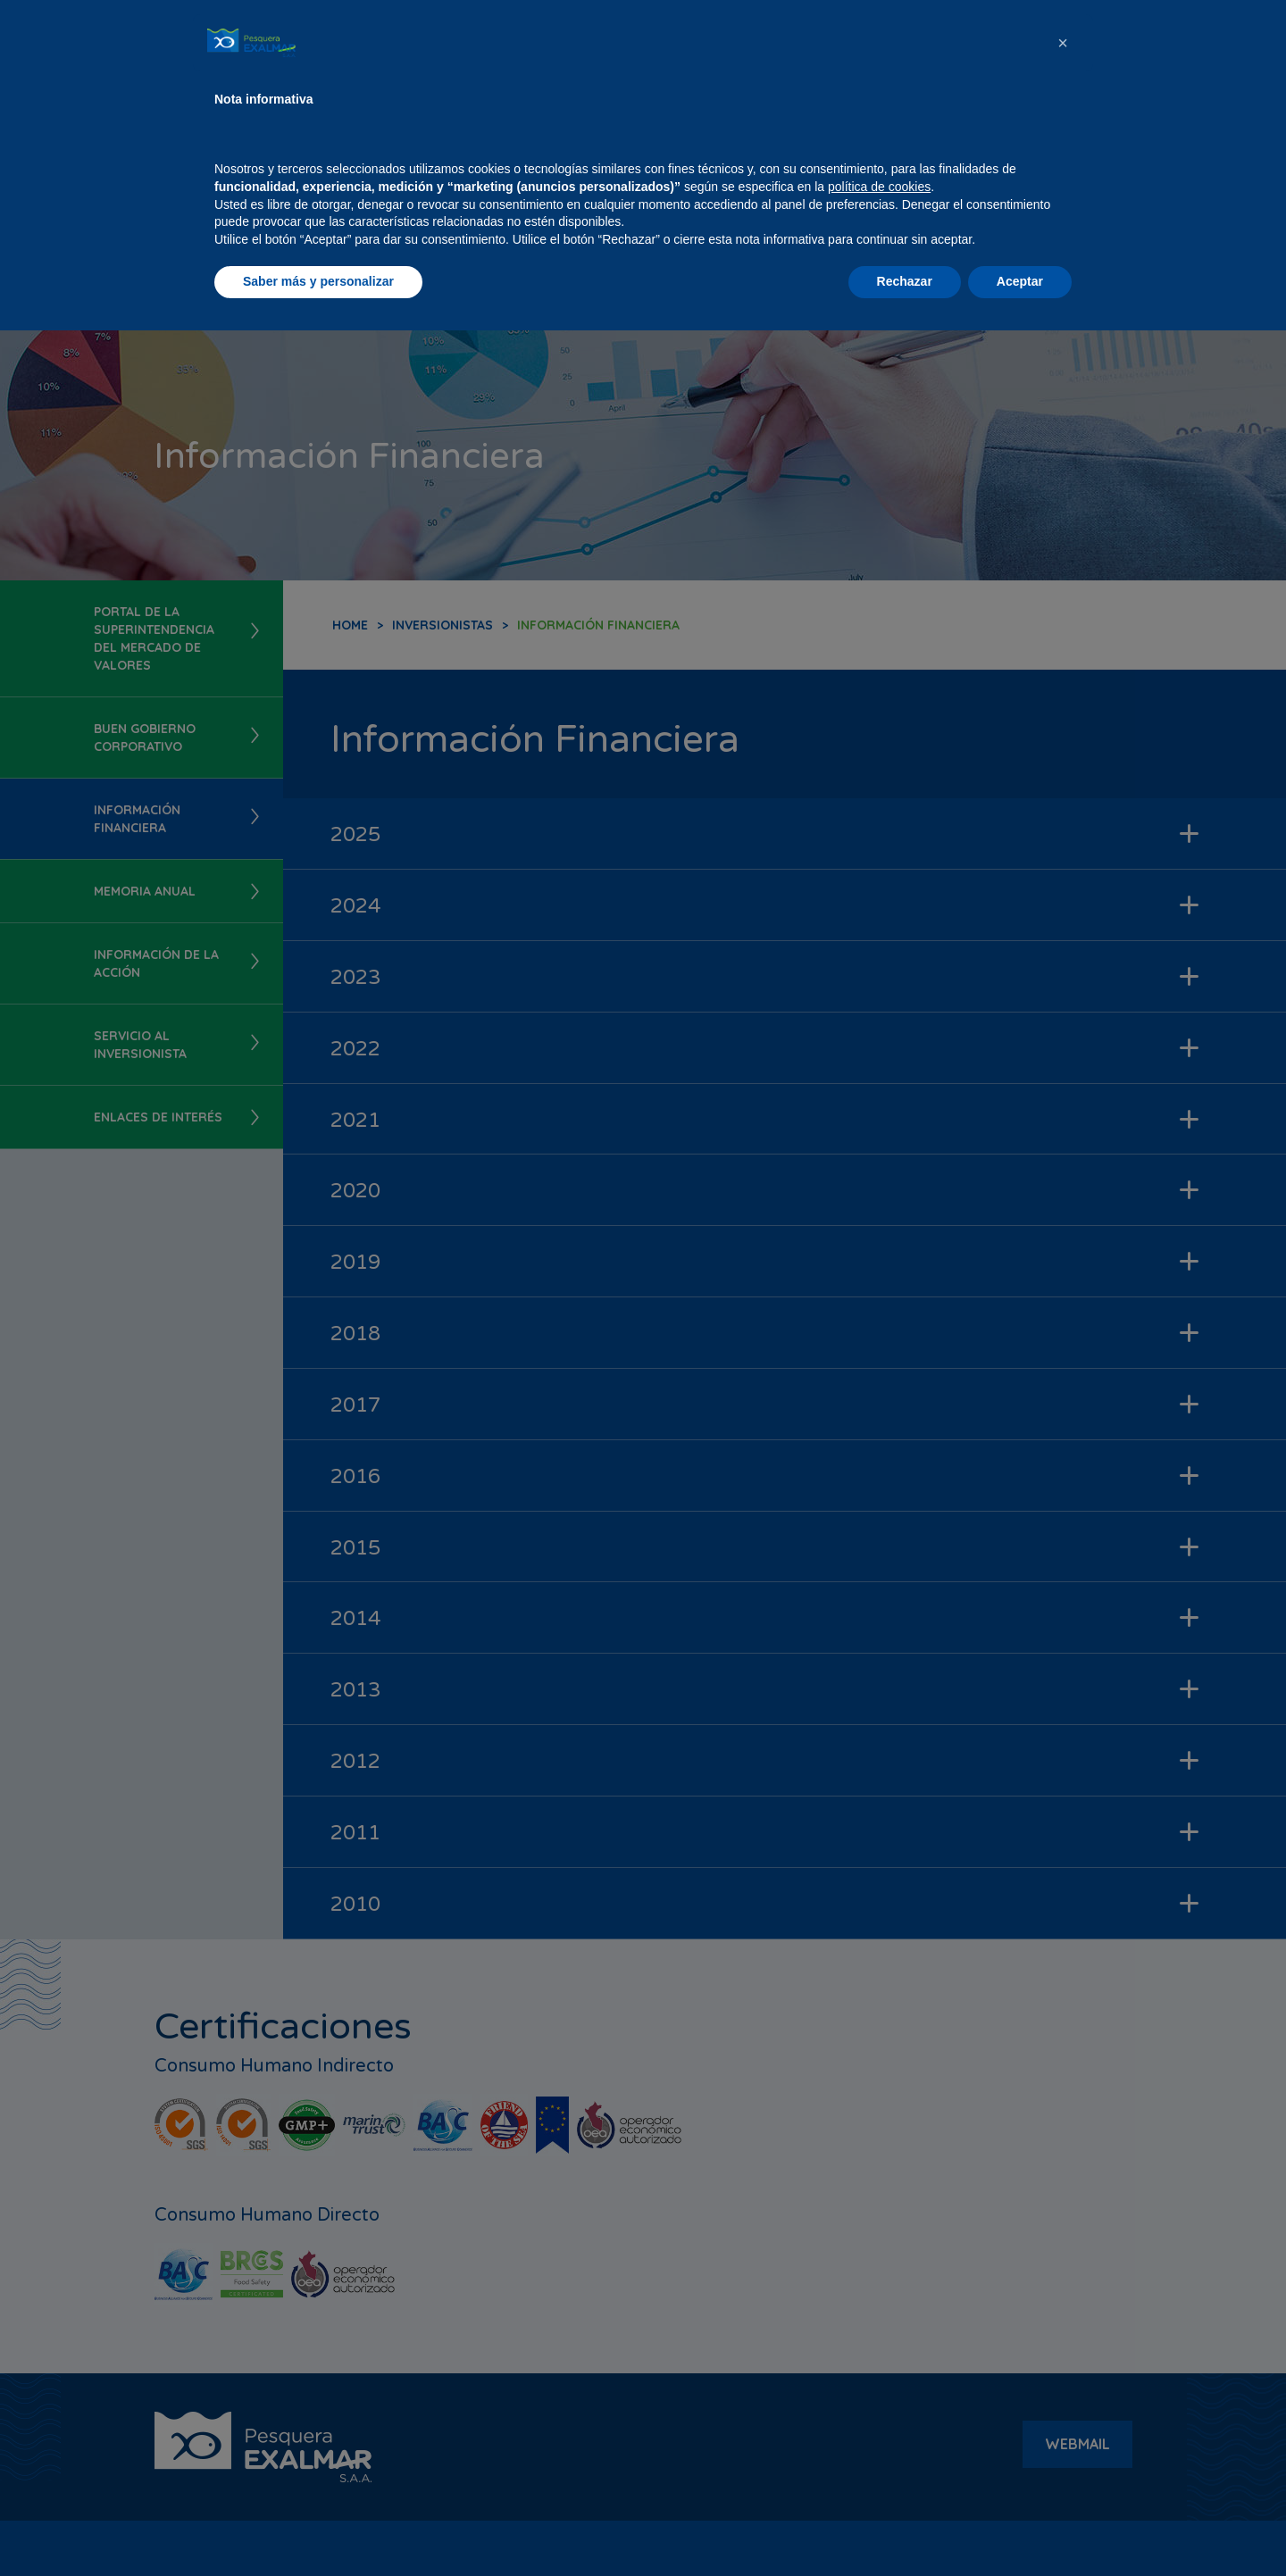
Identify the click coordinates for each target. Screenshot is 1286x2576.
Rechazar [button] (904, 2527)
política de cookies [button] (879, 2432)
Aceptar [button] (1020, 2527)
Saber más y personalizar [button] (318, 2527)
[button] (1062, 2288)
